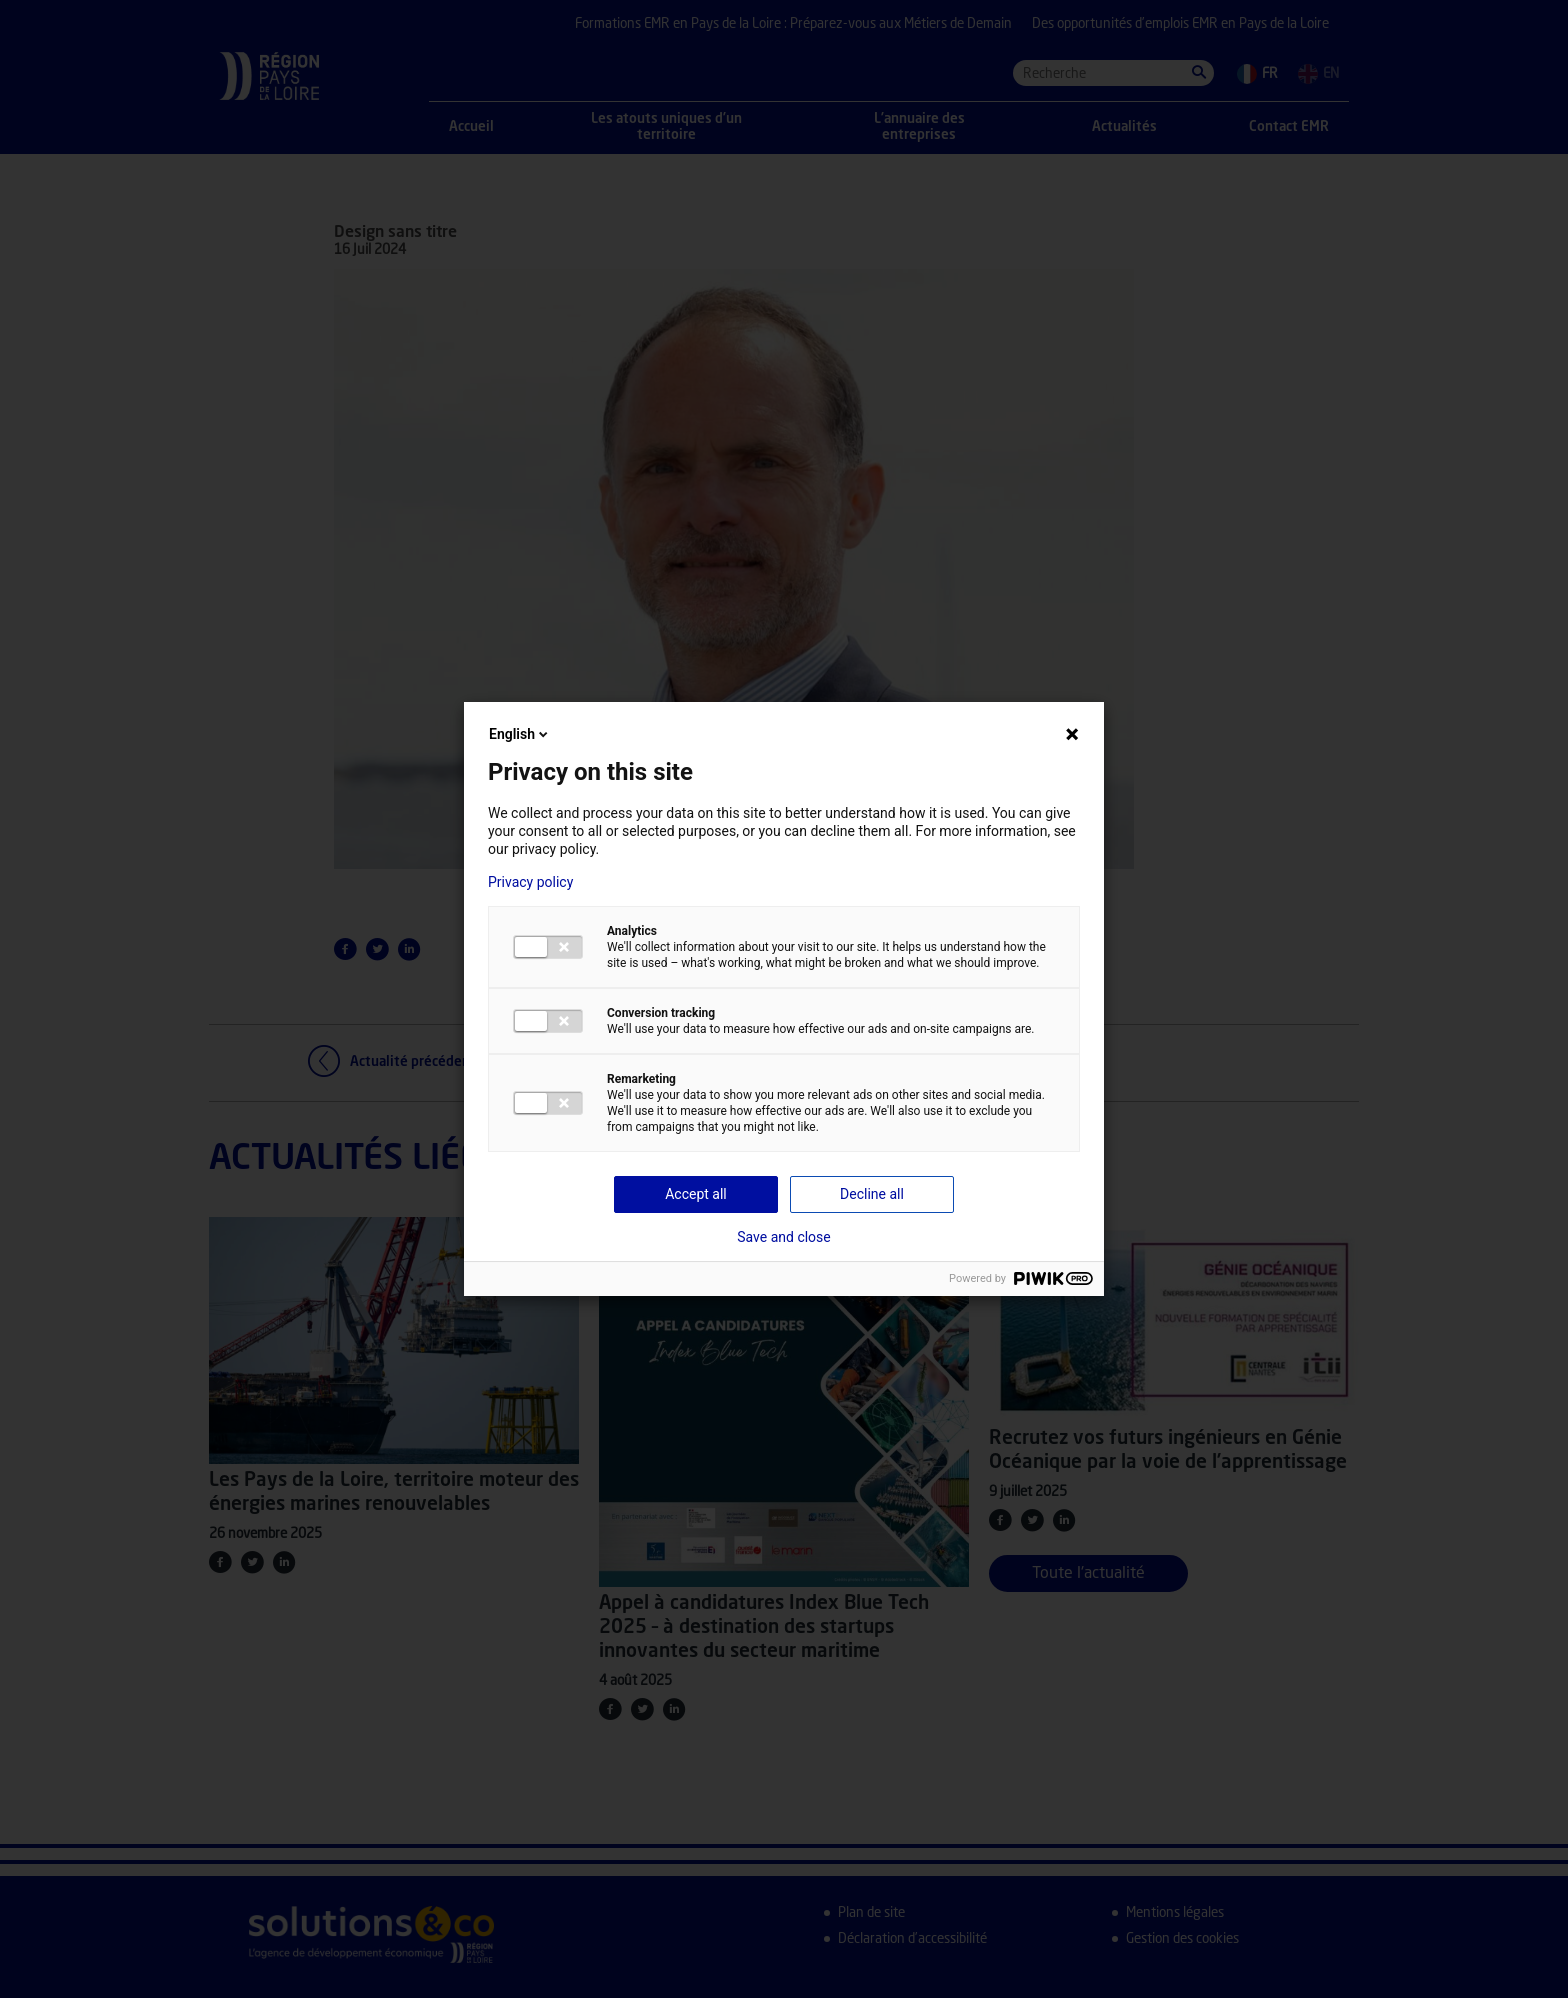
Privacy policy (530, 882)
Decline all (872, 1194)
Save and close (784, 1237)
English (520, 734)
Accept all (696, 1194)
